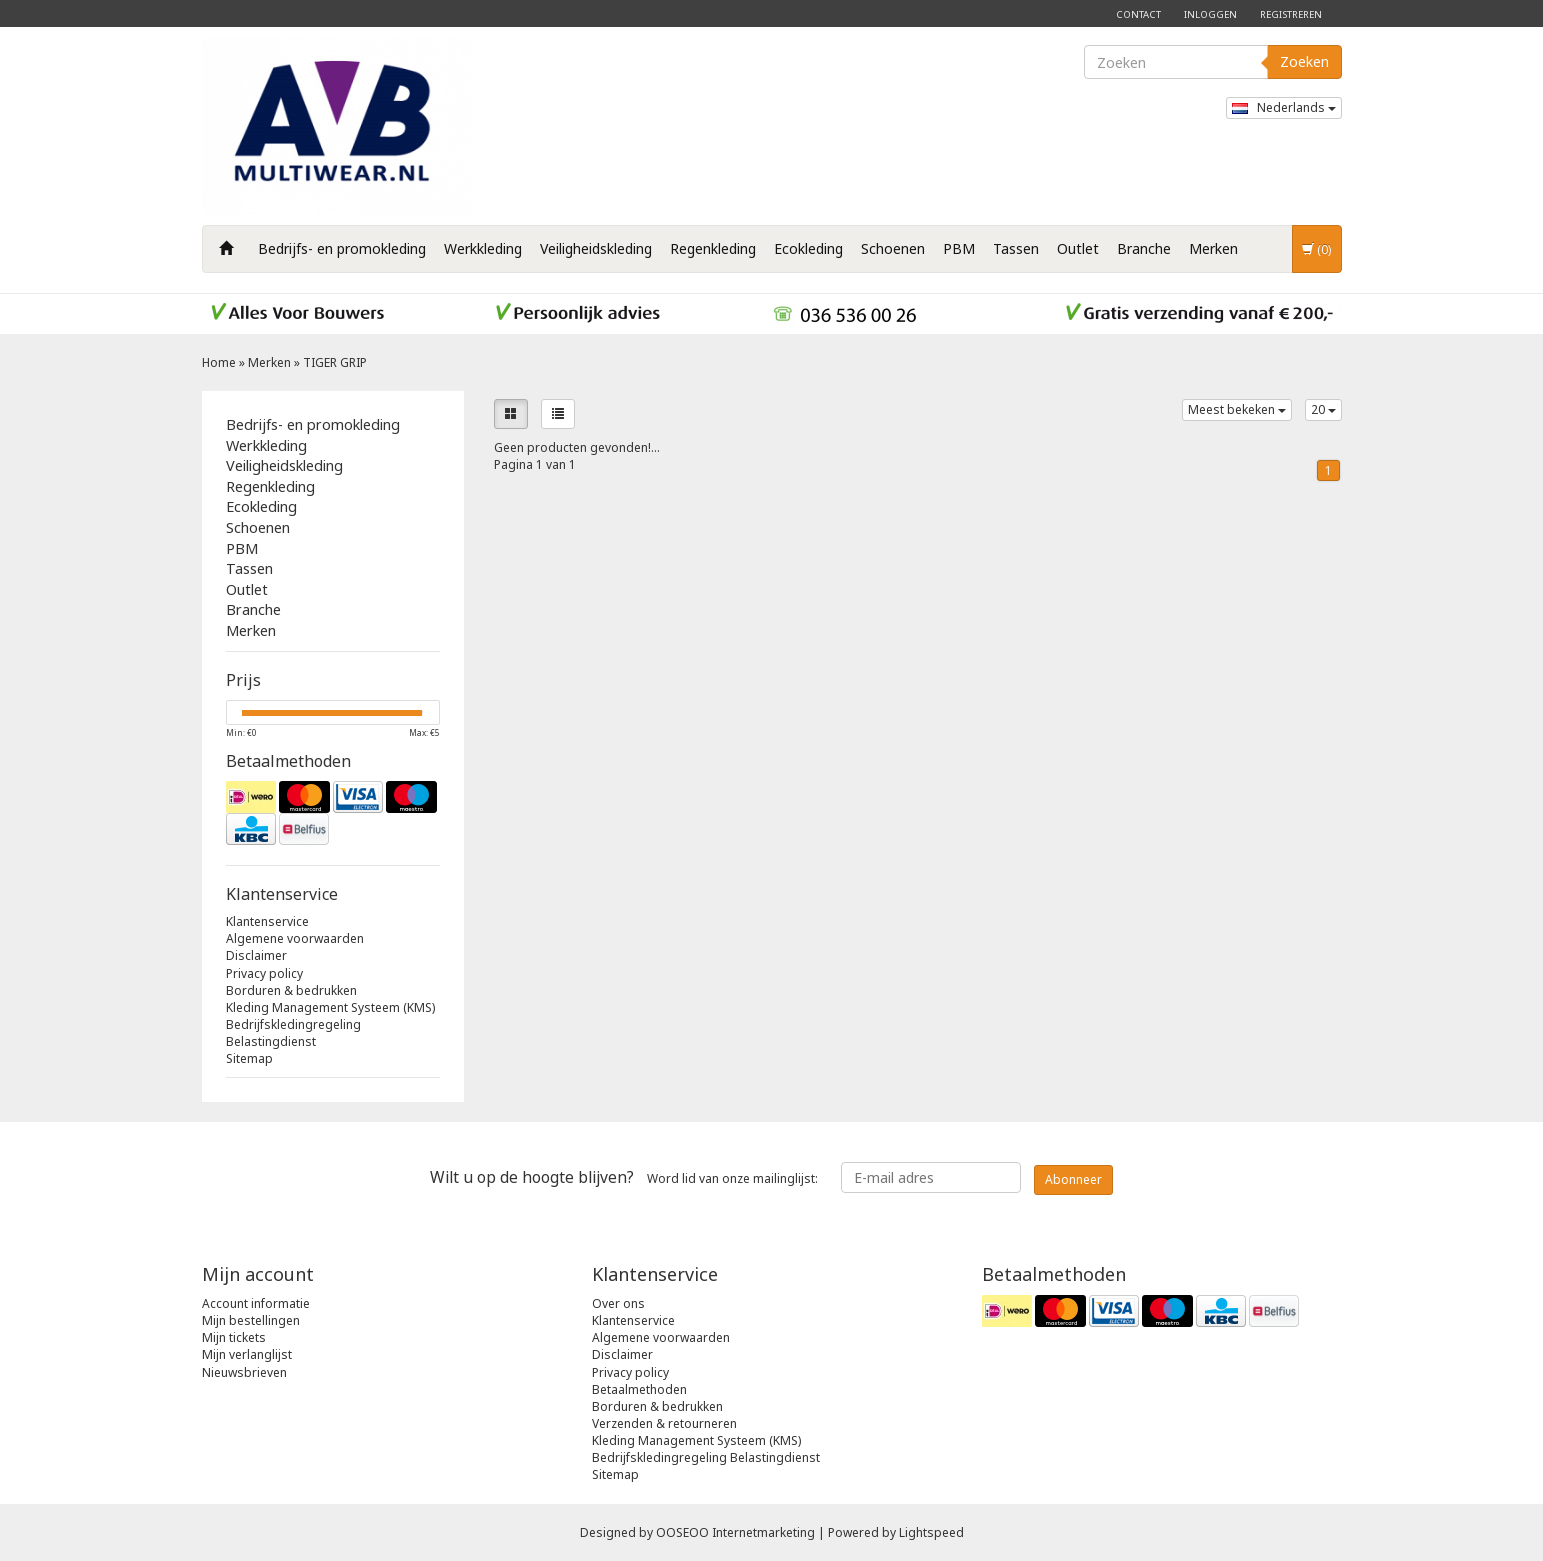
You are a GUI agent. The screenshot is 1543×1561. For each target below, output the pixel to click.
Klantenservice (267, 921)
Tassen (1016, 248)
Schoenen (893, 248)
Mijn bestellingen (251, 1320)
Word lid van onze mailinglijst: (624, 1177)
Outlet (1078, 248)
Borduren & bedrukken (291, 990)
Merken (1213, 248)
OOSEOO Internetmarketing (735, 1532)
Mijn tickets (234, 1337)
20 (1323, 409)
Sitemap (249, 1058)
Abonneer (1073, 1179)
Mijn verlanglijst (247, 1354)
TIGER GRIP (335, 362)
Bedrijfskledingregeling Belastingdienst (293, 1033)
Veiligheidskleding (596, 248)
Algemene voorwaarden (295, 938)
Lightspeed (931, 1532)
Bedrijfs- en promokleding (342, 248)
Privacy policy (264, 973)
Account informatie (256, 1303)
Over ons (618, 1303)
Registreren (1291, 14)
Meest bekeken (1237, 409)
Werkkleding (483, 248)
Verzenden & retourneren (664, 1423)
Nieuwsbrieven (244, 1372)
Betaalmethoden (639, 1389)
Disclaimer (256, 955)
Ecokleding (808, 248)
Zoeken (1304, 61)
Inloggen (1210, 14)
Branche (1144, 248)
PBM (959, 248)
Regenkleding (713, 248)
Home (219, 362)
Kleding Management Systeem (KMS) (330, 1007)
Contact (1138, 14)
